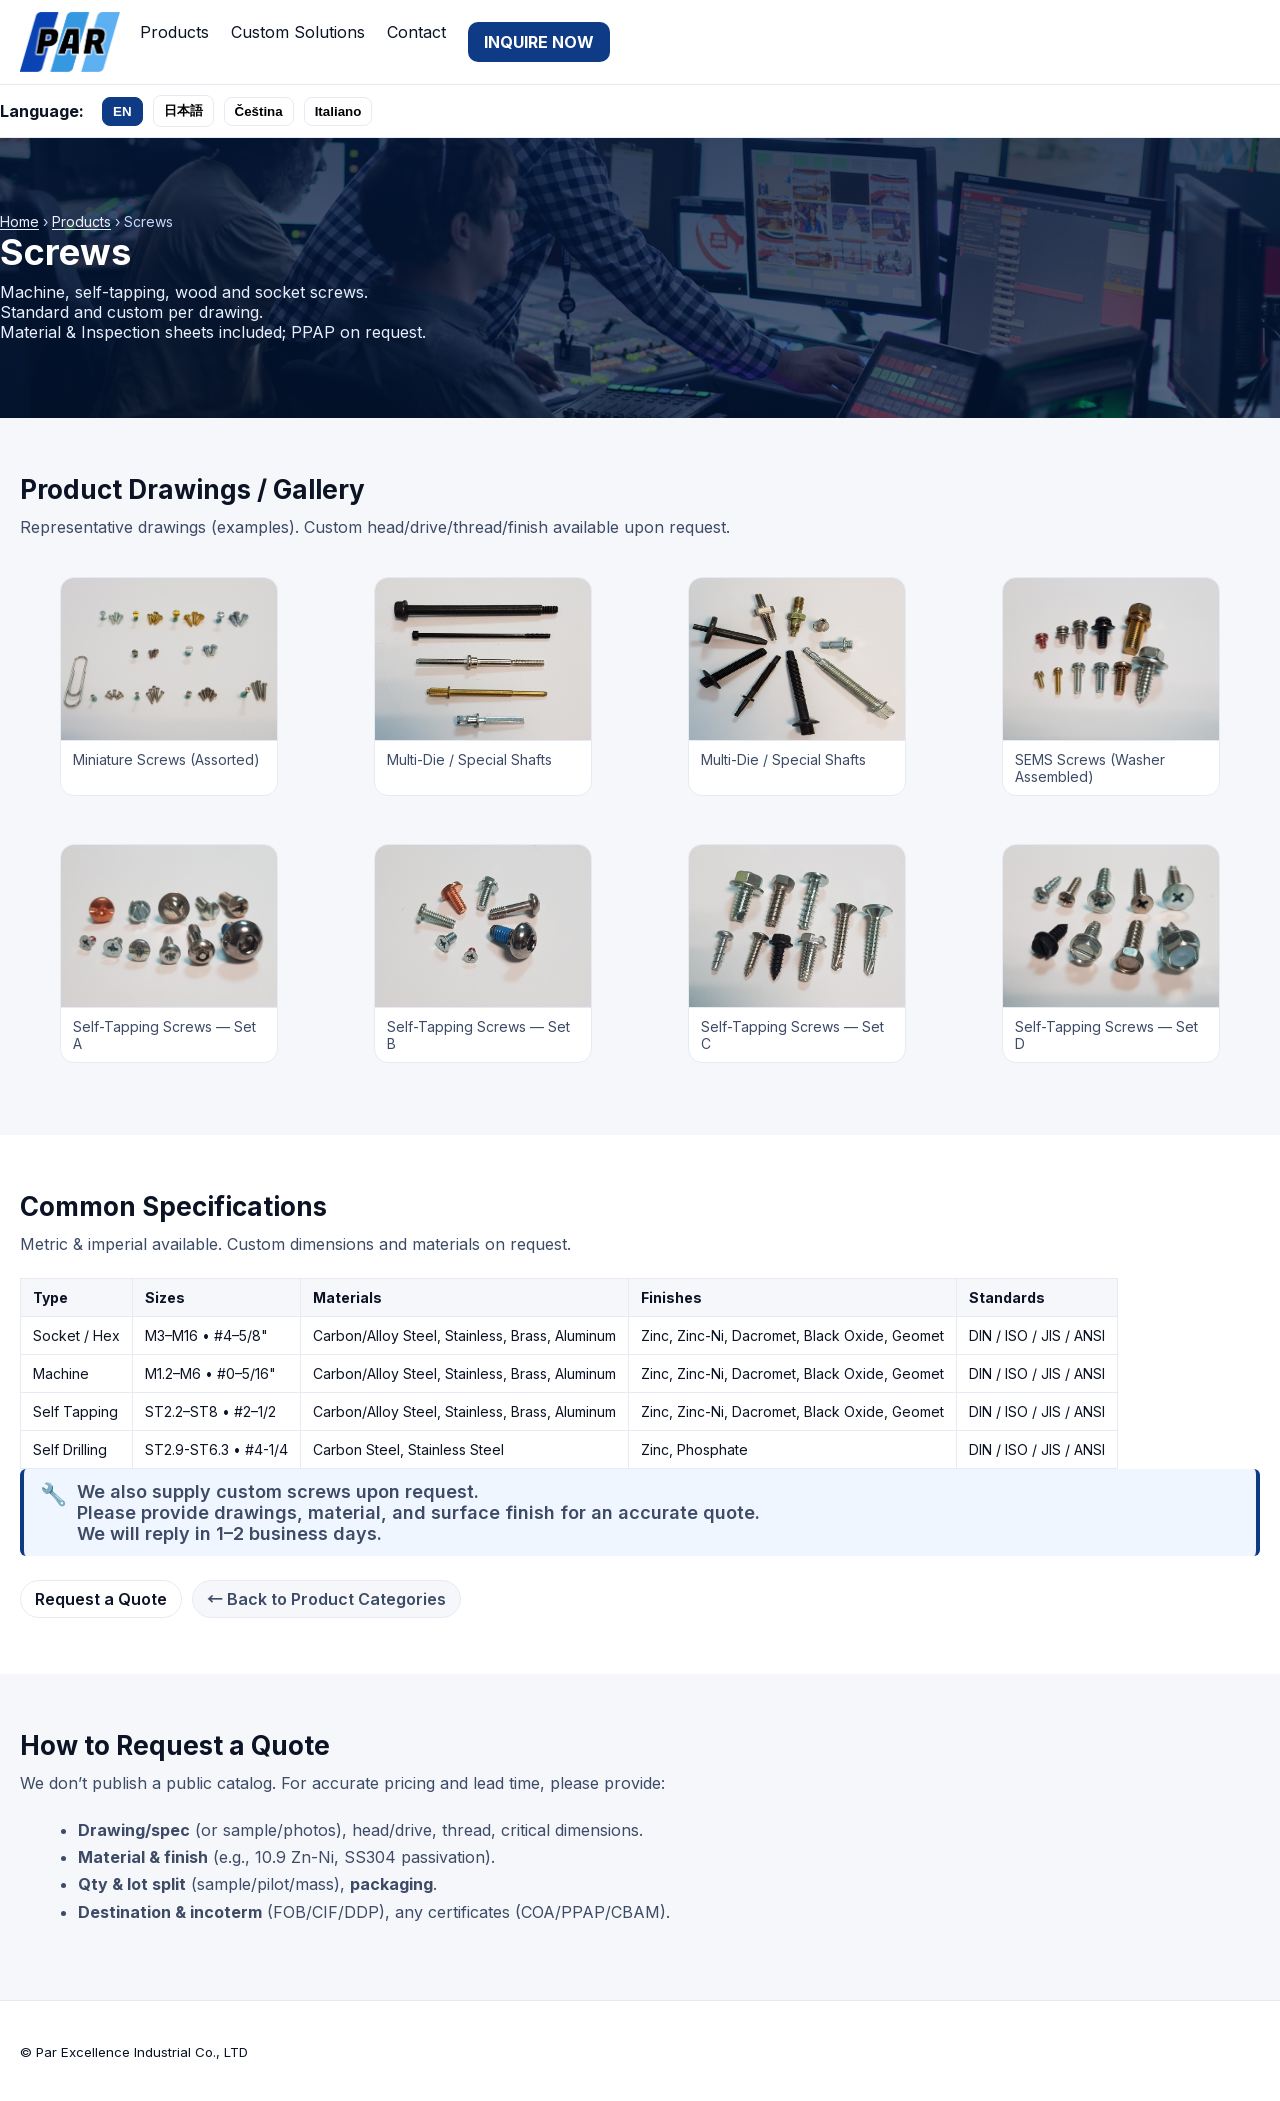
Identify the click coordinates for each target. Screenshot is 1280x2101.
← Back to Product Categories (326, 1599)
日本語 (183, 110)
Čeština (259, 111)
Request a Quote (101, 1599)
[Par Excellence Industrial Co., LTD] (70, 42)
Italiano (338, 111)
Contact (416, 32)
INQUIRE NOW (539, 42)
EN (122, 111)
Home (19, 221)
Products (174, 32)
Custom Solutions (298, 32)
